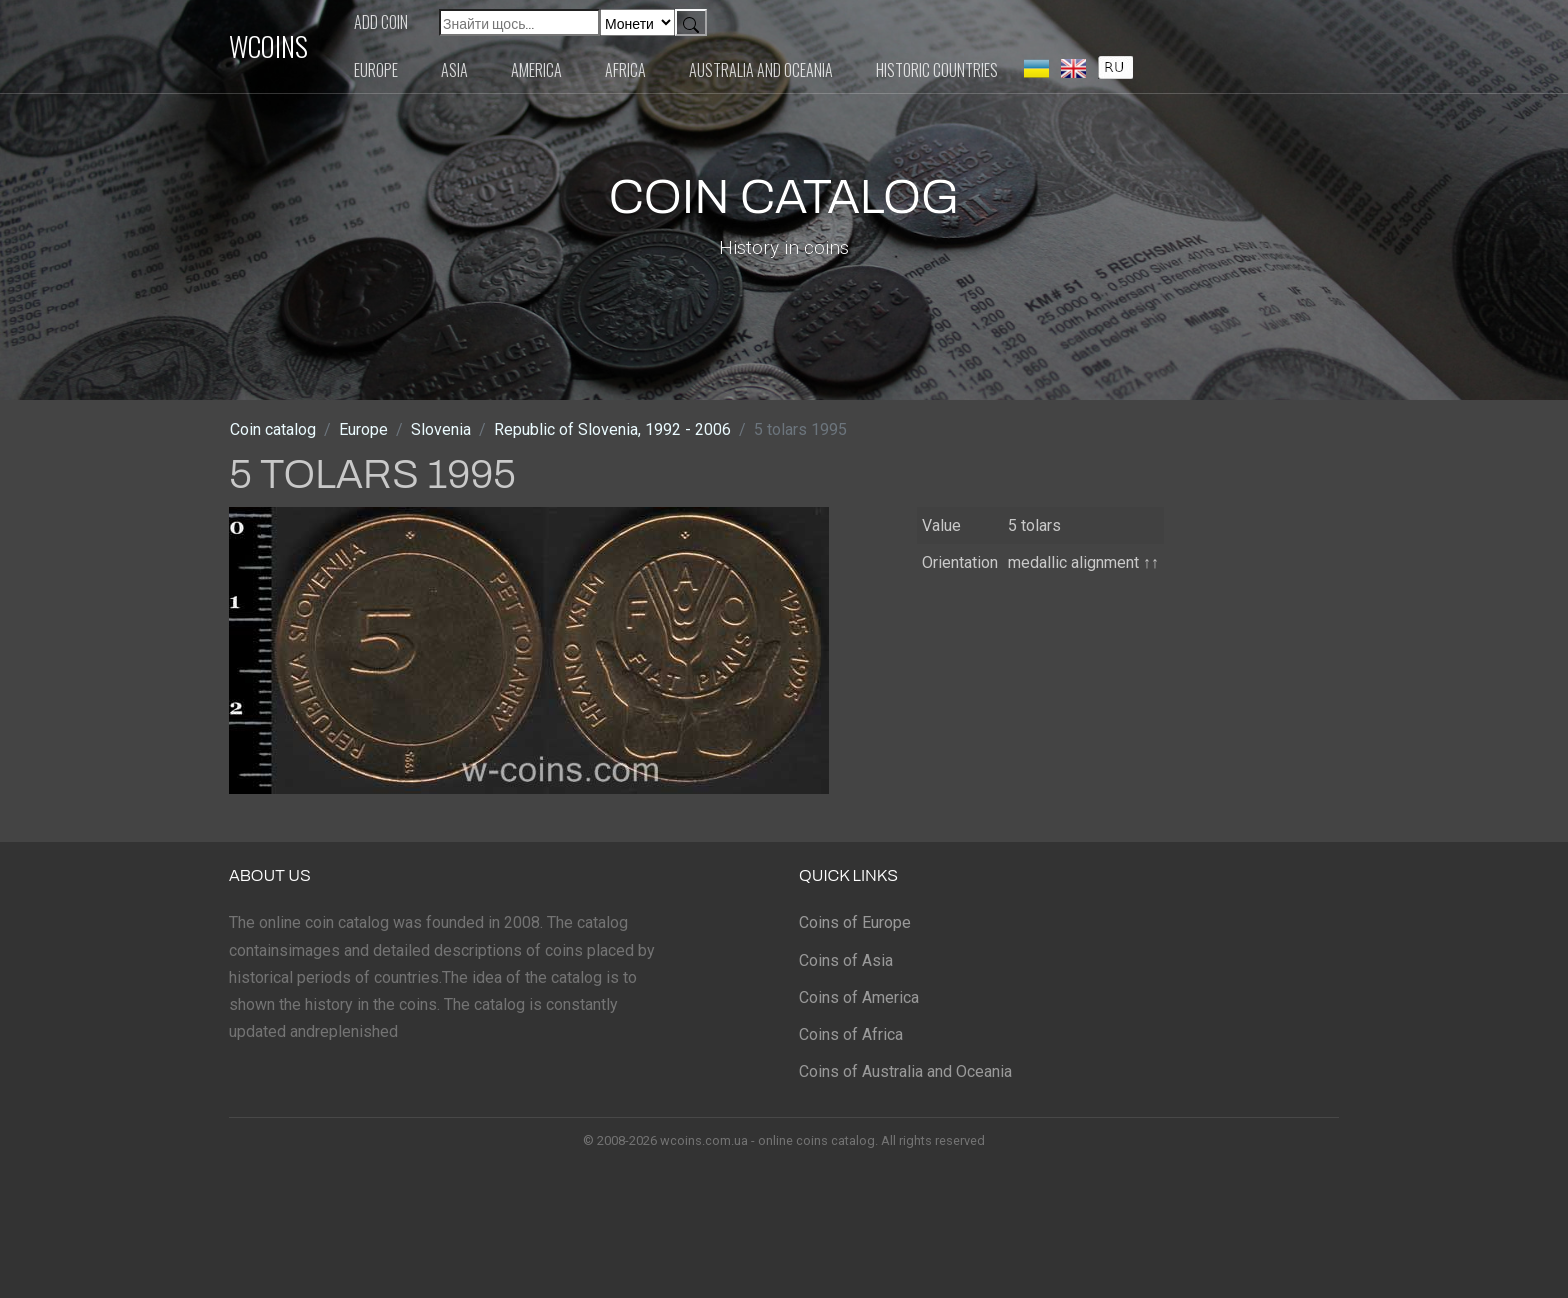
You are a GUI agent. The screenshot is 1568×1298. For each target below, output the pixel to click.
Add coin (381, 22)
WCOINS (268, 46)
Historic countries (937, 70)
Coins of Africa (851, 1034)
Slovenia (441, 429)
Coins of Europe (855, 922)
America (536, 70)
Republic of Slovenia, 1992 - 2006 (612, 429)
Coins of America (859, 997)
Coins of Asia (846, 960)
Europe (376, 70)
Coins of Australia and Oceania (905, 1071)
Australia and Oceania (761, 70)
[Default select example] (637, 22)
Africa (625, 70)
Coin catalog (273, 429)
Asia (454, 70)
